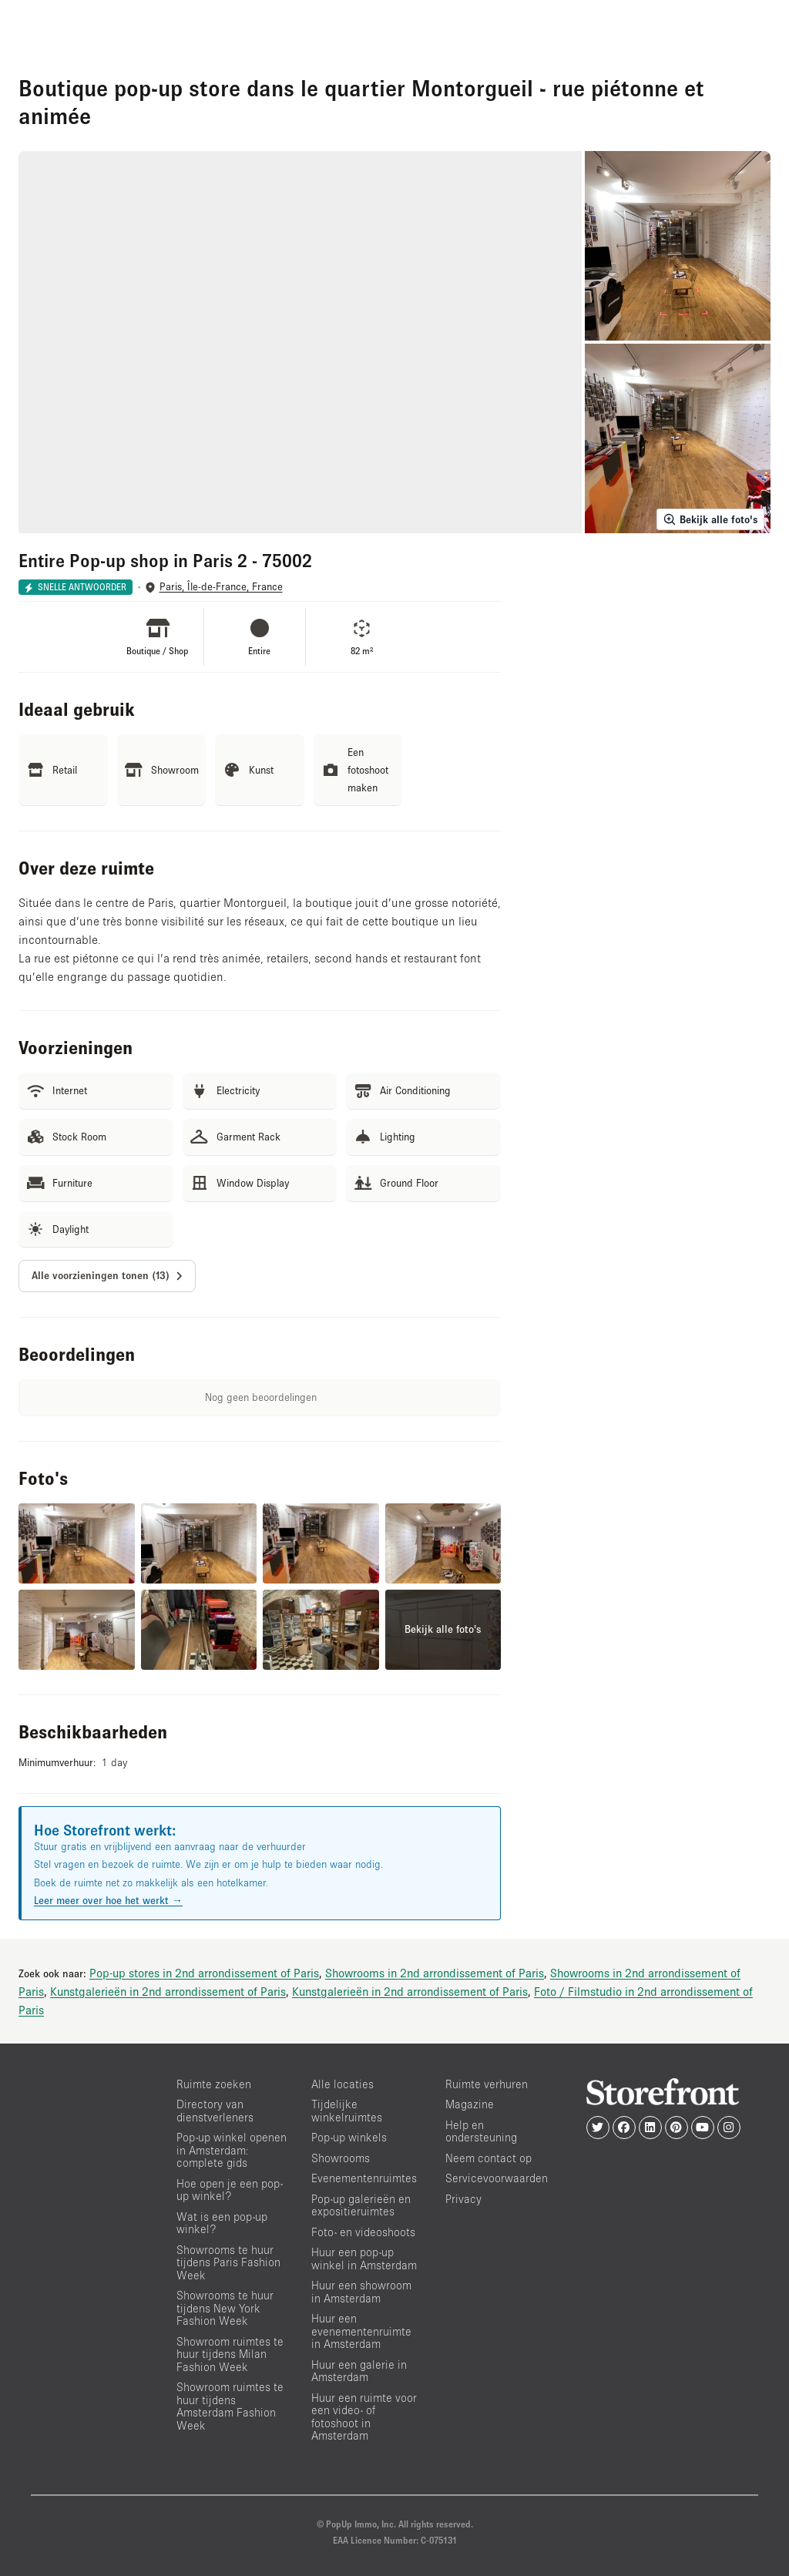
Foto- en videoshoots (363, 2231)
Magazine (469, 2104)
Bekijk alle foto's (710, 519)
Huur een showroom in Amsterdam (361, 2292)
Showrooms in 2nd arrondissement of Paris (434, 1973)
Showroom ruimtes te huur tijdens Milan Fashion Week (230, 2354)
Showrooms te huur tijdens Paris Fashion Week (228, 2262)
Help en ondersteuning (481, 2131)
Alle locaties (342, 2084)
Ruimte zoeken (213, 2084)
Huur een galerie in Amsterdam (359, 2371)
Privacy (463, 2198)
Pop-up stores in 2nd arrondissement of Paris (204, 1973)
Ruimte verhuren (486, 2084)
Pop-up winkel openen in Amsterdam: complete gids (231, 2150)
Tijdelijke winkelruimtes (346, 2110)
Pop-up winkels (349, 2137)
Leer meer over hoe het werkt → (108, 1900)
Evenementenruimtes (364, 2178)
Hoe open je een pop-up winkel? (229, 2190)
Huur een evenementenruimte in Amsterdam (361, 2331)
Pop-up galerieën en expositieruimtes (361, 2205)
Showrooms (340, 2158)
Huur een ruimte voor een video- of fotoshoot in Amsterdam (364, 2417)
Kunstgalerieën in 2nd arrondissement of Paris (168, 1991)
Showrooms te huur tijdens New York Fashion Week (225, 2308)
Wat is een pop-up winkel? (221, 2223)
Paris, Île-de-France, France (221, 587)
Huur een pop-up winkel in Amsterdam (364, 2258)
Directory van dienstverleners (214, 2110)
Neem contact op (488, 2158)
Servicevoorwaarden (496, 2178)
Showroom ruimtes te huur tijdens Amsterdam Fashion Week (230, 2406)
